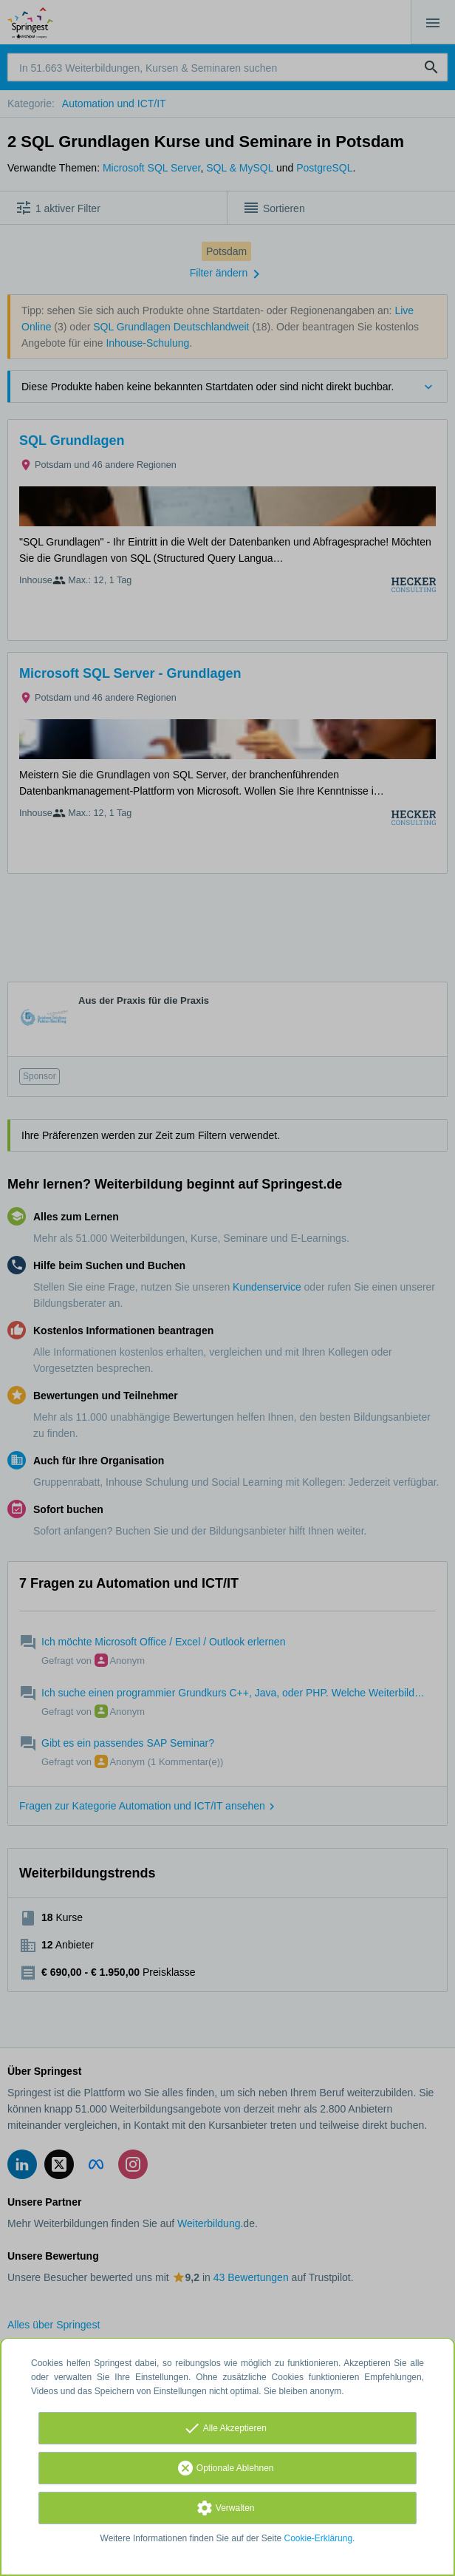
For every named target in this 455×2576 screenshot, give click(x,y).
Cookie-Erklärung (318, 2538)
